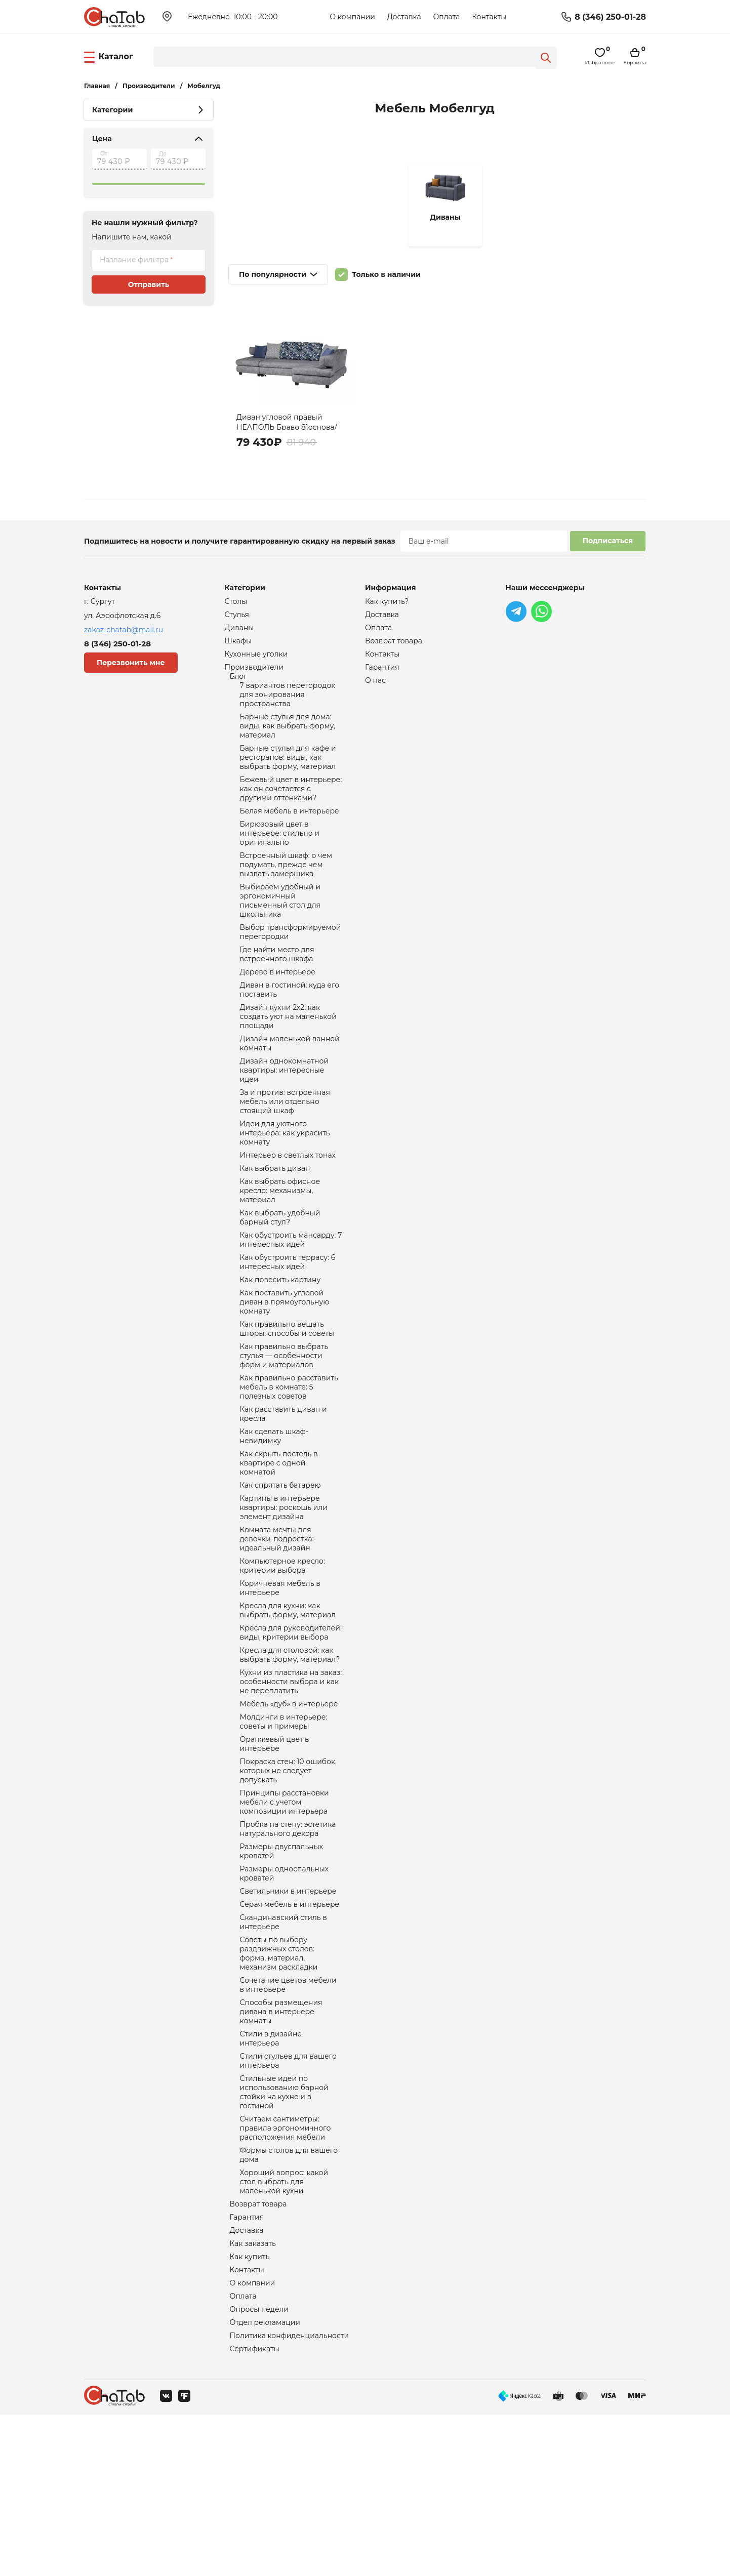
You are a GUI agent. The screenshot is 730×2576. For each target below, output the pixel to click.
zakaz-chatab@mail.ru (123, 629)
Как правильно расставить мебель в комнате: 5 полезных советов (289, 1460)
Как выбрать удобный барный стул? (280, 1275)
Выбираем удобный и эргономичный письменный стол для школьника (280, 929)
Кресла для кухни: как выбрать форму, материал (288, 1704)
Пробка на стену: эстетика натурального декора (288, 1943)
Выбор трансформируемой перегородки (290, 963)
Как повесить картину (280, 1342)
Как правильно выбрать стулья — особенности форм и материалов (284, 1426)
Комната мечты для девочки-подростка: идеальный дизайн (277, 1626)
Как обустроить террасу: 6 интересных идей (288, 1323)
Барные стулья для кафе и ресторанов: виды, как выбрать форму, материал (288, 772)
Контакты (489, 16)
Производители (254, 672)
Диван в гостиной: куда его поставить (290, 1026)
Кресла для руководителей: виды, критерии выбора (291, 1728)
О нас (375, 686)
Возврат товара (258, 2353)
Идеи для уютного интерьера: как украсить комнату (285, 1183)
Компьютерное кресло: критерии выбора (282, 1655)
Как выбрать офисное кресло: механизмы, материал (280, 1245)
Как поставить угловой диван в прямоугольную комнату (285, 1367)
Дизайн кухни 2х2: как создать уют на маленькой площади (288, 1055)
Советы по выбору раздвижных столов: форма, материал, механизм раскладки (279, 2079)
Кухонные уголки (256, 658)
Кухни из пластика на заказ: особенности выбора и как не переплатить (291, 1782)
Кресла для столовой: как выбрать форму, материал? (290, 1753)
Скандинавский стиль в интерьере (283, 2044)
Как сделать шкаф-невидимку (274, 1514)
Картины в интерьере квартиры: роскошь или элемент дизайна (284, 1592)
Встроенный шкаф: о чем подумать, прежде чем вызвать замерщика (286, 889)
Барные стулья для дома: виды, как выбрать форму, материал (287, 737)
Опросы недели (259, 2466)
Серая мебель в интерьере (290, 2025)
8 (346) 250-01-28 (610, 17)
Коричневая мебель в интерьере (280, 1680)
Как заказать (253, 2395)
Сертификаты (254, 2509)
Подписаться (608, 540)
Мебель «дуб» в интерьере (289, 1806)
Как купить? (387, 601)
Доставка (404, 16)
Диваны (239, 630)
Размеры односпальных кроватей (284, 1991)
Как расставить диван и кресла (283, 1489)
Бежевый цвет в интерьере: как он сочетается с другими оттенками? (291, 806)
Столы (236, 601)
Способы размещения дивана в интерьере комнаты (281, 2142)
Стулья (237, 616)
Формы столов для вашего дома (289, 2299)
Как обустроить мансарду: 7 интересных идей (291, 1299)
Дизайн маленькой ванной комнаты (290, 1084)
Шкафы (238, 644)
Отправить (148, 284)
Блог (238, 682)
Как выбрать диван (275, 1221)
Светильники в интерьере (288, 2011)
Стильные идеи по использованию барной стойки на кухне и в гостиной (284, 2231)
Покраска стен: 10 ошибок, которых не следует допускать (288, 1879)
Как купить (250, 2410)
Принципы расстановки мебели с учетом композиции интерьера (284, 1914)
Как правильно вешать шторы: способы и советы (287, 1396)
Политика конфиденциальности (289, 2495)
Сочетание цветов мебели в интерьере (288, 2113)
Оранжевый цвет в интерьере (274, 1850)
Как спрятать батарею (280, 1567)
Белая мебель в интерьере (289, 830)
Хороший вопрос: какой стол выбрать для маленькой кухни (284, 2329)
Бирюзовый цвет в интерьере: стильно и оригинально (279, 855)
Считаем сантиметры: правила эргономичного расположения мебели (285, 2270)
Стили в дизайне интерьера (271, 2172)
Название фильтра (134, 259)
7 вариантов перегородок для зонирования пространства (288, 703)
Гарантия (247, 2367)
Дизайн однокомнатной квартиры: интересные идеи (284, 1114)
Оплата (446, 16)
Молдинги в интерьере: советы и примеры (284, 1825)
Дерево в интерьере (278, 1006)
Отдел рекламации (265, 2480)
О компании (352, 16)
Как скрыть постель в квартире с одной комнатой (279, 1543)
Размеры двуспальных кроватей (281, 1967)
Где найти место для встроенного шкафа (277, 987)
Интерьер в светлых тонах (288, 1207)
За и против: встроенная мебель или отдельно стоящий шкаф (285, 1148)
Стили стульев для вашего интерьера (288, 2196)
